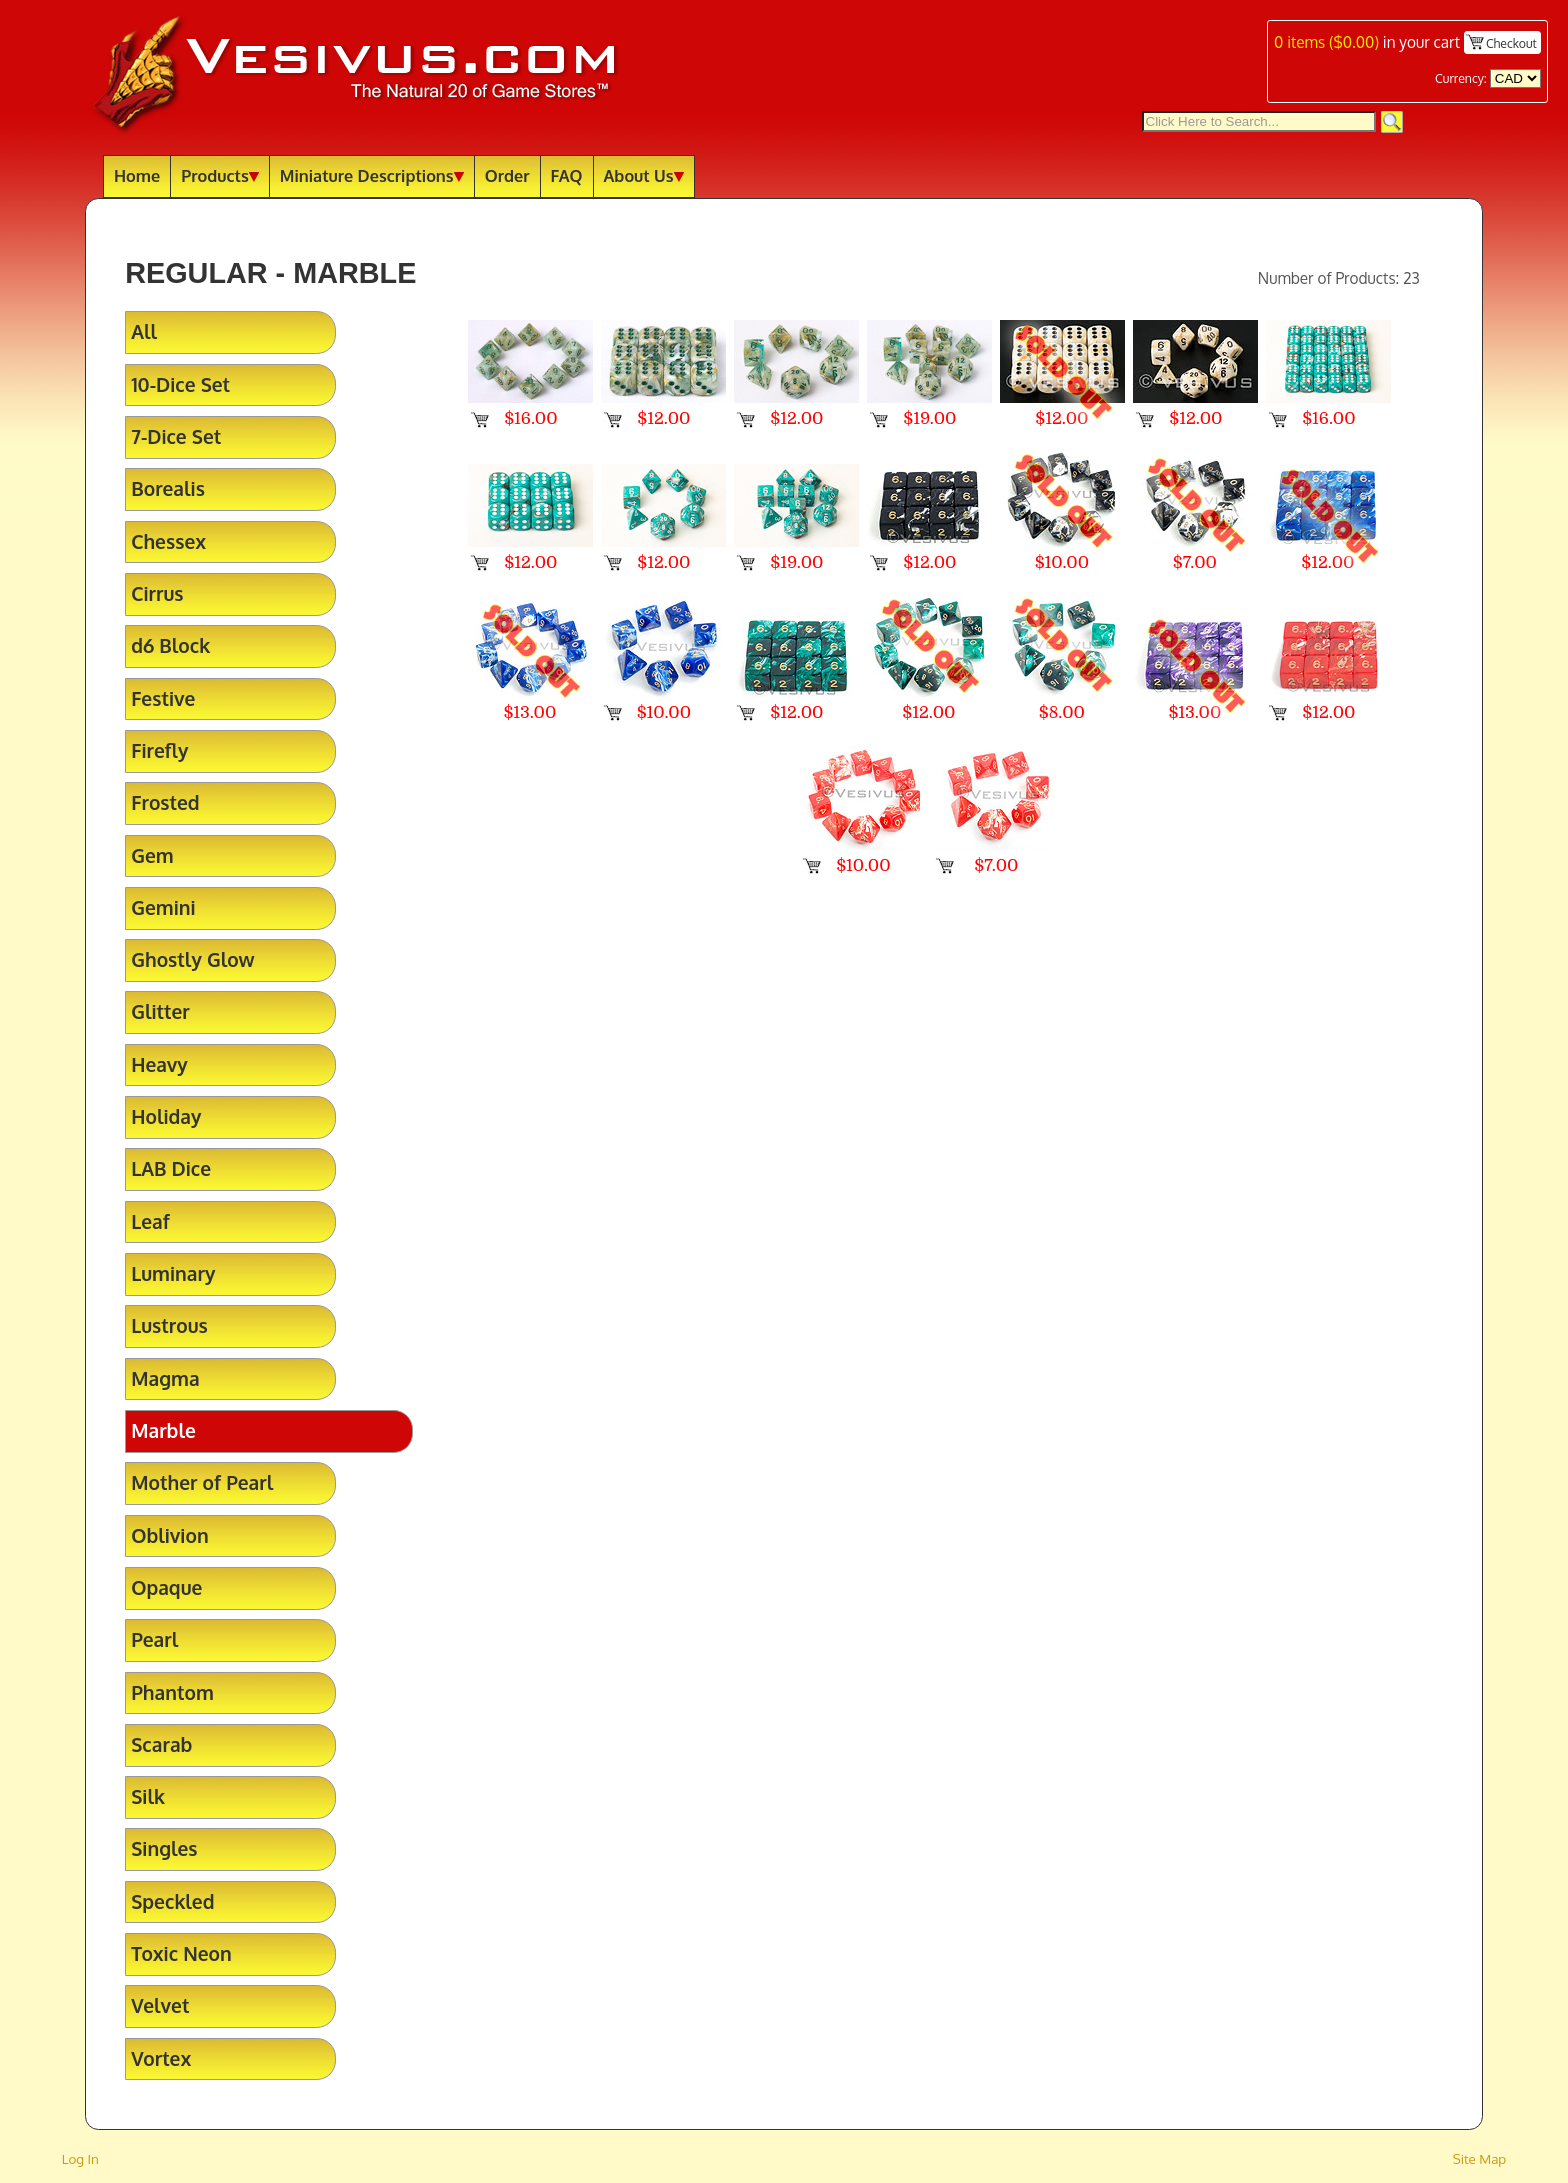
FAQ (567, 175)
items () (1326, 42)
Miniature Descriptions (372, 175)
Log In (80, 2158)
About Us (644, 175)
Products (220, 175)
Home (137, 175)
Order (507, 175)
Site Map (1480, 2158)
